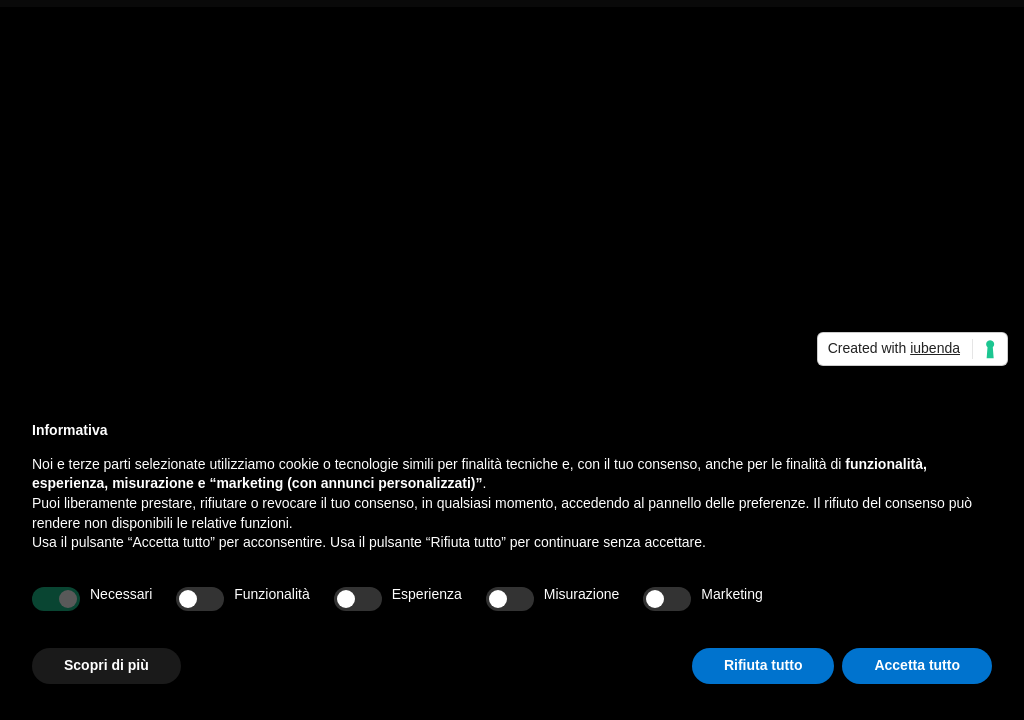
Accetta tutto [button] (917, 665)
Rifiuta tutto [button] (763, 665)
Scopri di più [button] (106, 665)
